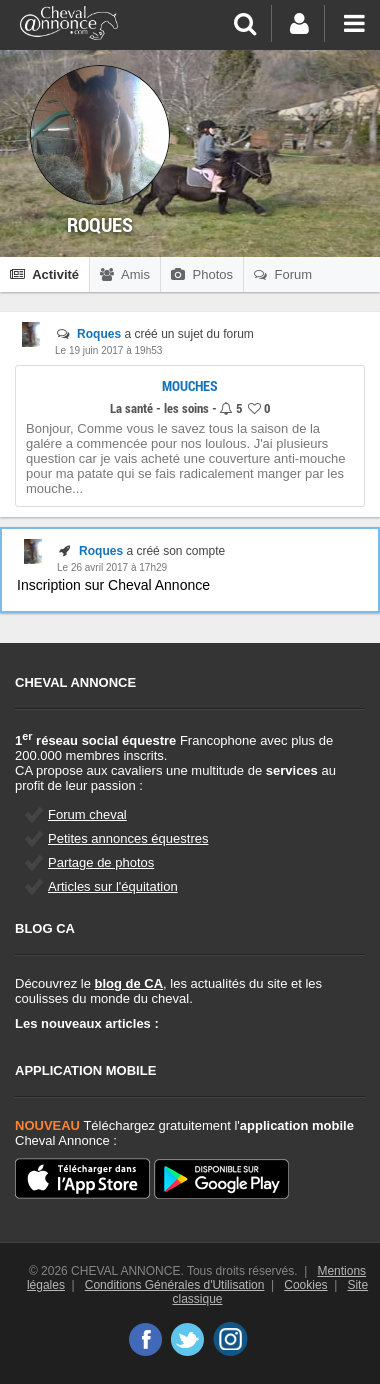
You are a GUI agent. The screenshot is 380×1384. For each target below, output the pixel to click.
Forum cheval (87, 814)
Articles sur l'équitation (113, 886)
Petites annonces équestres (128, 838)
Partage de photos (101, 862)
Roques (99, 334)
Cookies (305, 1285)
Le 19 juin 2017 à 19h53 (108, 350)
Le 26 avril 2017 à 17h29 (112, 567)
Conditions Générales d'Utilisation (175, 1285)
